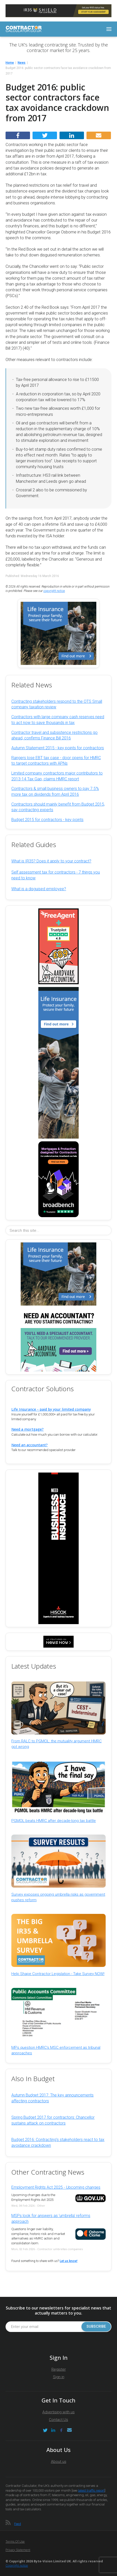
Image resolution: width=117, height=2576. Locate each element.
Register (58, 2369)
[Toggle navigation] (109, 29)
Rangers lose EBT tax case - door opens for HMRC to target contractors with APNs (56, 760)
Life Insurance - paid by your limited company (51, 1409)
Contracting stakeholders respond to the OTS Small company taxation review (56, 704)
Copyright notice (17, 2565)
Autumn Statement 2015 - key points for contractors (57, 747)
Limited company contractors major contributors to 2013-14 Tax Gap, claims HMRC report (57, 776)
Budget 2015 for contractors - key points (47, 819)
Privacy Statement (18, 2550)
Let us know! (68, 2261)
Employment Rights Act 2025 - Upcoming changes (55, 2187)
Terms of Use (15, 2541)
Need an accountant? (29, 1444)
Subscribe (96, 2326)
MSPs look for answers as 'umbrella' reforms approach (50, 2218)
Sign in (58, 2377)
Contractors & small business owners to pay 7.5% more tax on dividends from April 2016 (55, 791)
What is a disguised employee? (38, 888)
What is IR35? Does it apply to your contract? (51, 861)
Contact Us (58, 2419)
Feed (17, 2524)
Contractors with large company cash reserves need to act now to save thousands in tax (57, 719)
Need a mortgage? (27, 1429)
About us (58, 2461)
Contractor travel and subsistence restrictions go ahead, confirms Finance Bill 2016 (54, 735)
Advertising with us (58, 2412)
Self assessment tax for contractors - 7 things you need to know (55, 875)
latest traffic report (91, 2490)
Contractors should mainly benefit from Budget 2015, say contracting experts (58, 807)
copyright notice (54, 591)
